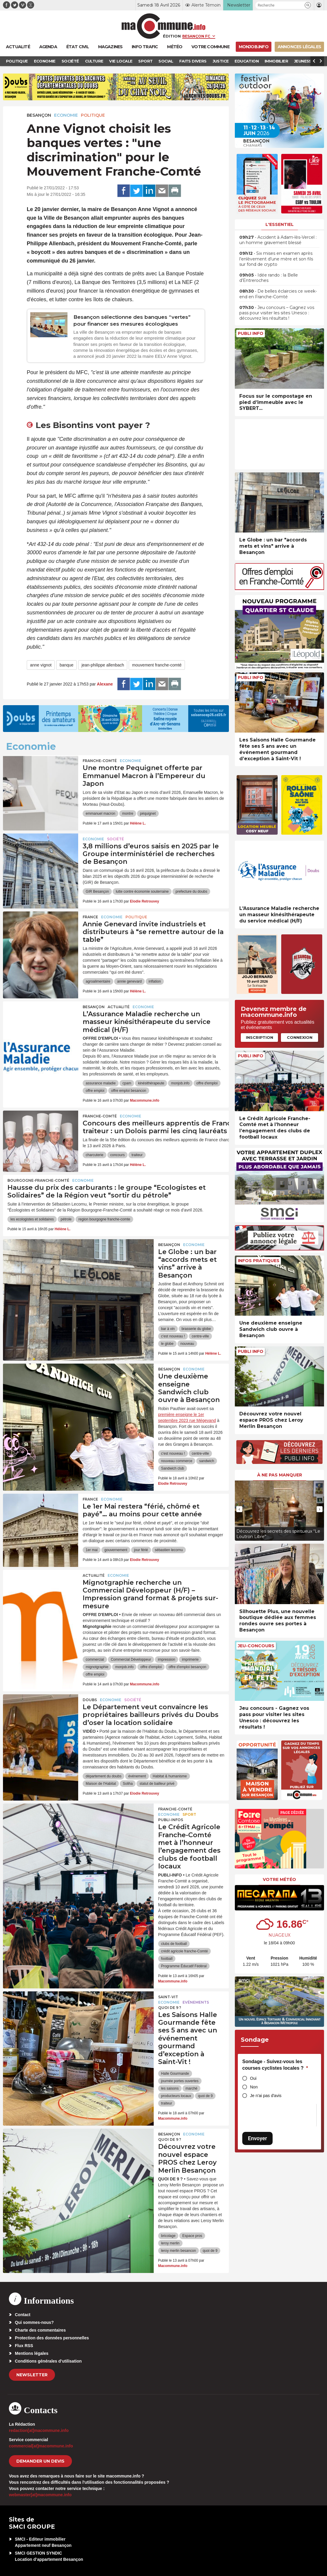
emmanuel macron (100, 813)
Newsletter (32, 2374)
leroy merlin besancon (178, 2251)
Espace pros (192, 2236)
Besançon (39, 115)
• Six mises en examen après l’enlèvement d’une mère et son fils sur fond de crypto (276, 259)
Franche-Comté (100, 760)
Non (254, 2087)
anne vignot (40, 665)
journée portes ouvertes (180, 2081)
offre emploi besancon (128, 1091)
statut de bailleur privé (156, 1784)
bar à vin (168, 1329)
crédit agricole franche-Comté (184, 1951)
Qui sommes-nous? (34, 2322)
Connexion (299, 1037)
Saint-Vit (168, 1997)
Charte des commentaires (40, 2330)
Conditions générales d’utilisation (48, 2361)
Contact (22, 2314)
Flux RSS (24, 2345)
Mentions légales (31, 2353)
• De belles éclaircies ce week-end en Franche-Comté (278, 293)
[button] (308, 5)
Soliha (128, 1784)
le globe (167, 1344)
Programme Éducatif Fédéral (184, 1966)
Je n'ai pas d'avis (266, 2095)
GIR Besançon (97, 891)
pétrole (66, 1219)
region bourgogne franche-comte (104, 1219)
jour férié (141, 1550)
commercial (95, 1659)
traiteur (136, 1155)
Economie (66, 115)
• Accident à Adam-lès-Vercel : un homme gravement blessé (278, 240)
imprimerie (190, 1659)
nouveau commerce (176, 1461)
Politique (93, 115)
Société (115, 839)
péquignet (148, 813)
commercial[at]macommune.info (41, 2446)
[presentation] (239, 1509)
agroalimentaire (98, 981)
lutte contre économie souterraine (142, 891)
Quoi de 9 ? (169, 2007)
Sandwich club (172, 1468)
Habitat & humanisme (170, 1776)
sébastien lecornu (169, 1550)
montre (127, 813)
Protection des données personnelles (52, 2337)
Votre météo (279, 1879)
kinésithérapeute (151, 1083)
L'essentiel (279, 224)
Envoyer (257, 2138)
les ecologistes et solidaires (32, 1219)
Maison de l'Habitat (101, 1784)
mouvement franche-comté (157, 665)
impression (166, 1659)
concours (117, 1155)
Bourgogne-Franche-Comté (38, 1180)
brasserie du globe (196, 1329)
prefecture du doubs (191, 891)
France (90, 917)
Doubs (90, 1700)
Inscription (259, 1037)
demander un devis (40, 2461)
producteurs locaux (176, 2096)
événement (137, 1776)
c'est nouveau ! (173, 1336)
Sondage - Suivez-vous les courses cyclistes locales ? (275, 2065)
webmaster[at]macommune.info (40, 2494)
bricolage (168, 2236)
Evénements (196, 2002)
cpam (126, 1083)
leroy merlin (170, 2243)
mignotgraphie (97, 1667)
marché (191, 2088)
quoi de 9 (205, 2096)
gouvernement (115, 1550)
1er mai (92, 1550)
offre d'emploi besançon (187, 1667)
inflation (155, 981)
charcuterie (94, 1155)
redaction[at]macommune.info (39, 2430)
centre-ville (200, 1336)
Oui (253, 2078)
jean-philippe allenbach (102, 665)
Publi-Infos (170, 1820)
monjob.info (180, 1083)
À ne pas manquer (279, 1475)
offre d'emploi (207, 1083)
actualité (119, 1007)
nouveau (187, 1344)
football (167, 1959)
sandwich (206, 1461)
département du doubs (103, 1776)
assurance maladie (101, 1083)
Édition (172, 36)
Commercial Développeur (131, 1659)
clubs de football (174, 1944)
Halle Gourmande (175, 2073)
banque (66, 665)
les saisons (170, 2088)
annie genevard (129, 981)
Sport (189, 1814)
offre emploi (95, 1091)
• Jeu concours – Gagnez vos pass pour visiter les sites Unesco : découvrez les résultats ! (276, 313)
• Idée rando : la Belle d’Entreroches (268, 277)
